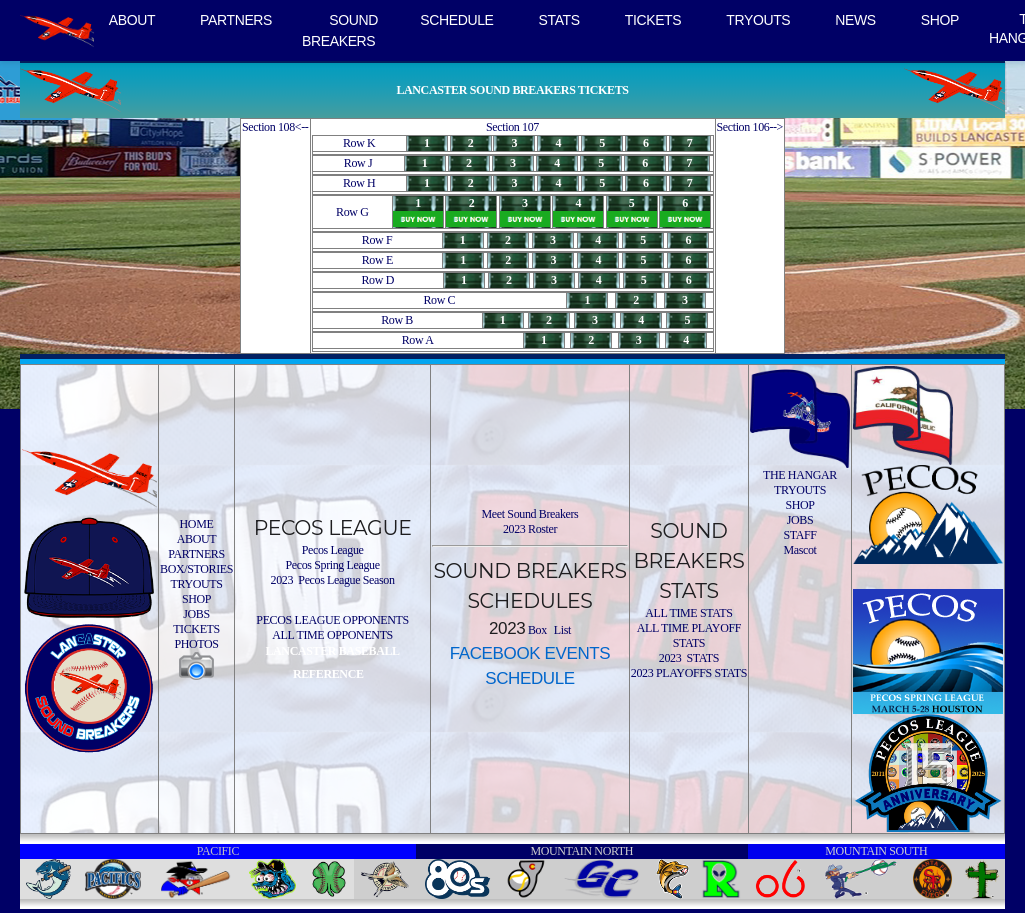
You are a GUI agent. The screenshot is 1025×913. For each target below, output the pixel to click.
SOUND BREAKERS (340, 30)
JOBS (196, 614)
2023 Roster (530, 529)
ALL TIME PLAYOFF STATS (689, 635)
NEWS (855, 20)
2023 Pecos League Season (333, 580)
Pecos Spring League (332, 565)
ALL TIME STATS (688, 613)
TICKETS (653, 20)
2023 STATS (689, 658)
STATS (559, 20)
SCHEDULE (456, 20)
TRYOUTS (758, 20)
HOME (197, 524)
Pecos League (333, 550)
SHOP (940, 20)
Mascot (799, 550)
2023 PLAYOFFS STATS (689, 673)
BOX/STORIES (196, 569)
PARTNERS (236, 20)
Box (536, 630)
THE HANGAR (800, 475)
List (561, 630)
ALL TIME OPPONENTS (332, 635)
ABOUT (132, 20)
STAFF (799, 535)
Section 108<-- (275, 127)
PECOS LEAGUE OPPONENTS (332, 620)
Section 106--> (750, 127)
